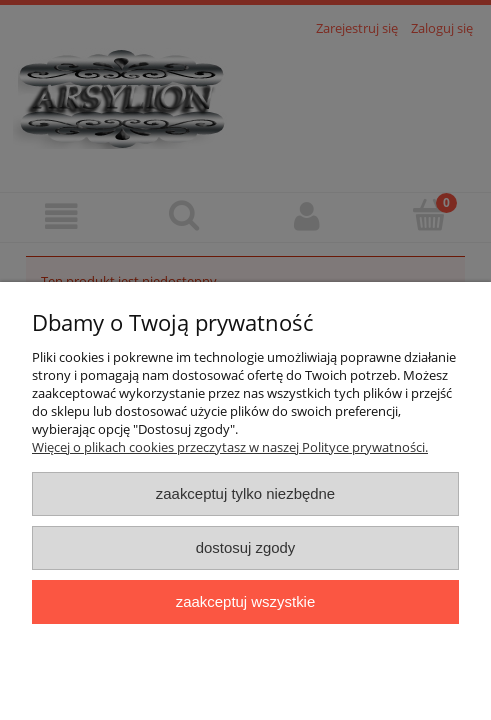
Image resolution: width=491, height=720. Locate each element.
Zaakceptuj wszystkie (245, 601)
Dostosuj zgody (246, 547)
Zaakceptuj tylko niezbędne (245, 493)
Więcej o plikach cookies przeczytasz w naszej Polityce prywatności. (230, 447)
